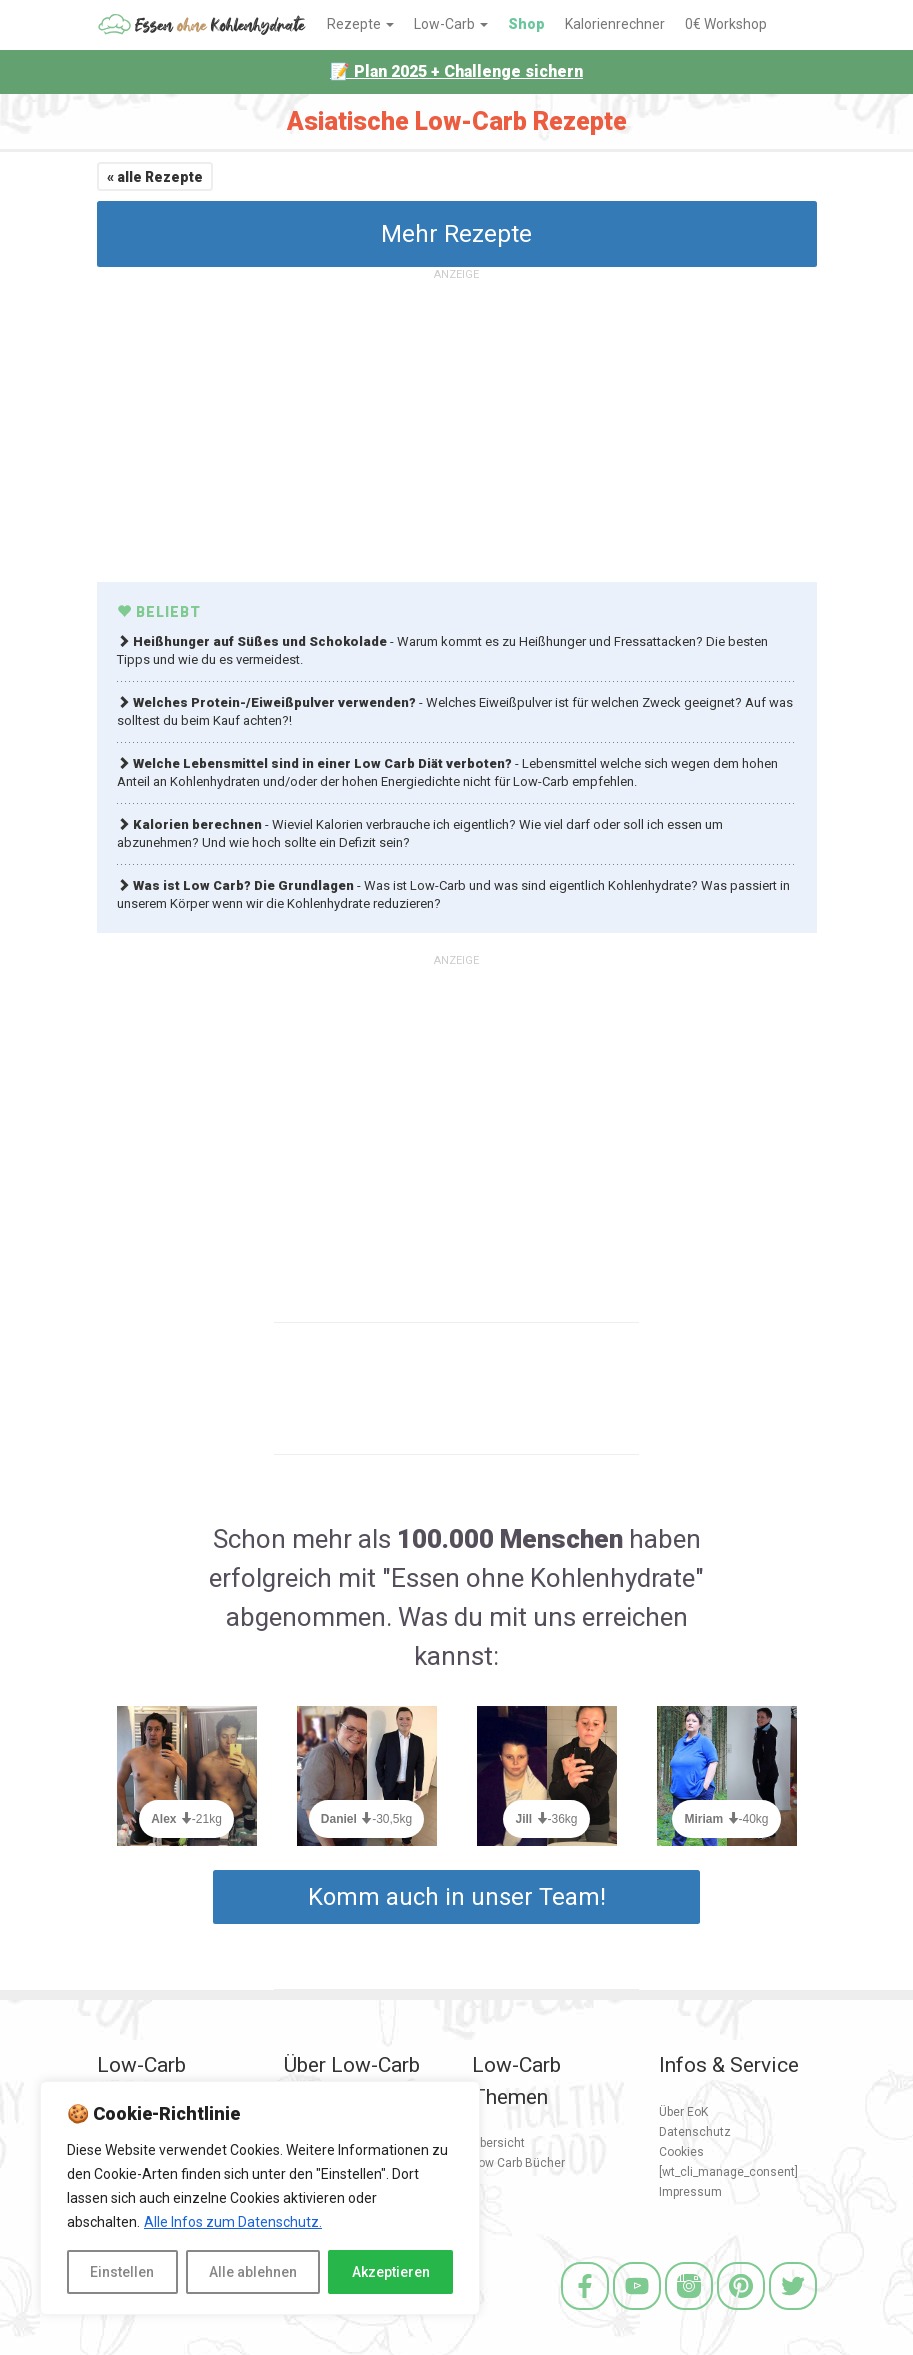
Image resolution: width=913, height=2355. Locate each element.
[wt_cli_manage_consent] (728, 2172)
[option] (187, 1788)
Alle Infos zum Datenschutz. (233, 2222)
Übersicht (498, 2143)
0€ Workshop (726, 24)
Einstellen (122, 2272)
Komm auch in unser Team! (457, 1897)
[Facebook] (585, 2312)
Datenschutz (695, 2132)
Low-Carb (451, 24)
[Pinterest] (741, 2312)
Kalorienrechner (615, 24)
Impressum (690, 2192)
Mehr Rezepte (456, 234)
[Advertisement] (457, 427)
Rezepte (360, 24)
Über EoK (683, 2112)
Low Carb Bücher (518, 2163)
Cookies (681, 2152)
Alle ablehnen (253, 2272)
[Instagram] (689, 2312)
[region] (260, 2198)
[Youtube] (637, 2312)
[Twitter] (793, 2312)
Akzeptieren (391, 2272)
